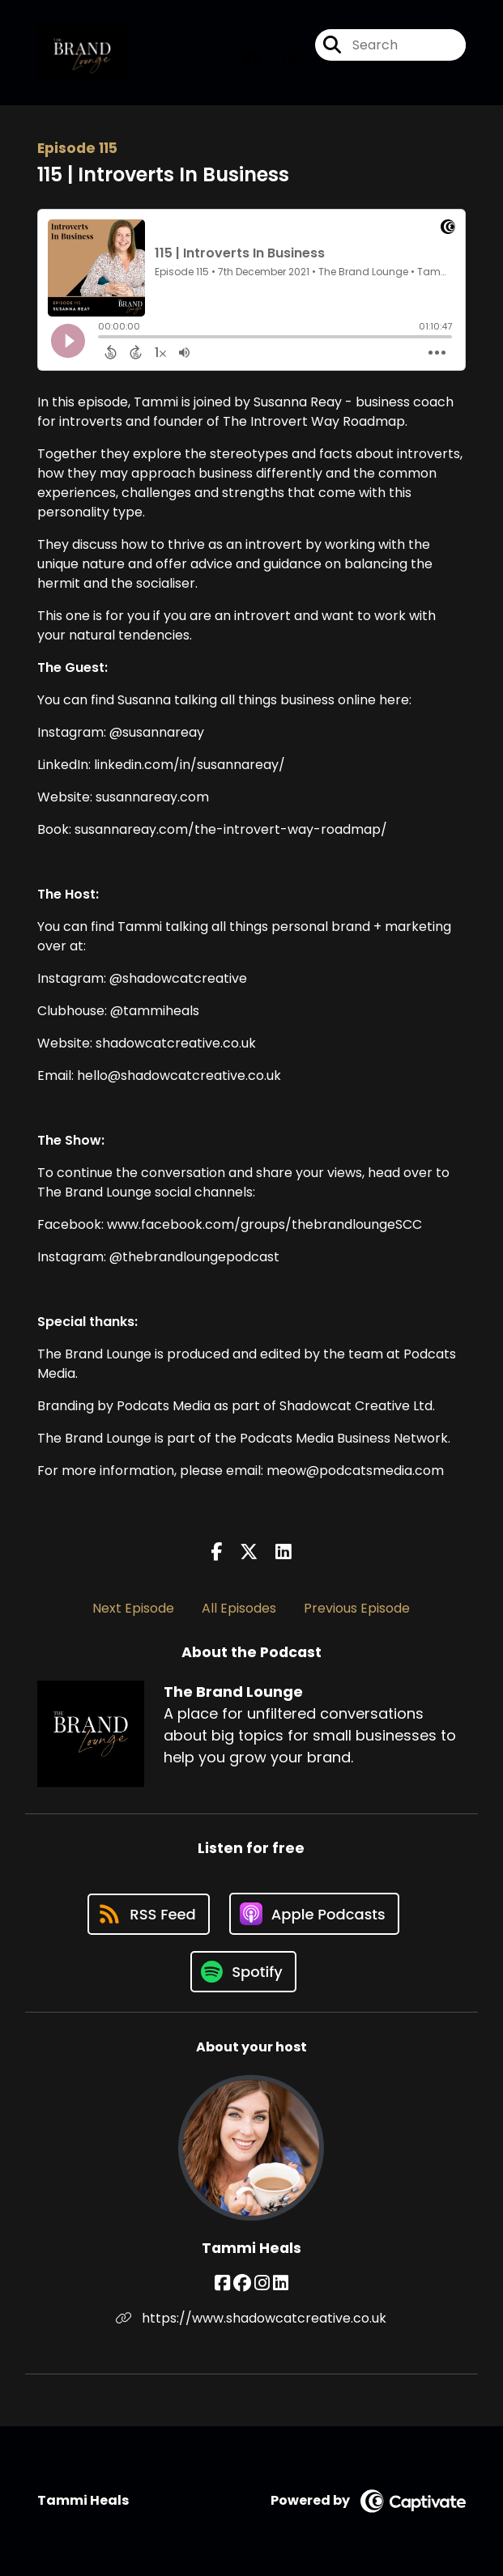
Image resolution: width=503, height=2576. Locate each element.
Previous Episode (357, 1608)
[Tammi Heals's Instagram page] (262, 2283)
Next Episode (133, 1608)
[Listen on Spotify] (243, 1971)
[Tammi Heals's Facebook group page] (242, 2283)
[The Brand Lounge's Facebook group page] (252, 61)
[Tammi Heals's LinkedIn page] (280, 2283)
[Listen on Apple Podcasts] (314, 1914)
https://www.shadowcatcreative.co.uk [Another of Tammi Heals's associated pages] (251, 2318)
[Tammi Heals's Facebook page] (222, 2283)
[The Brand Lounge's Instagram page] (281, 61)
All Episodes (239, 1608)
